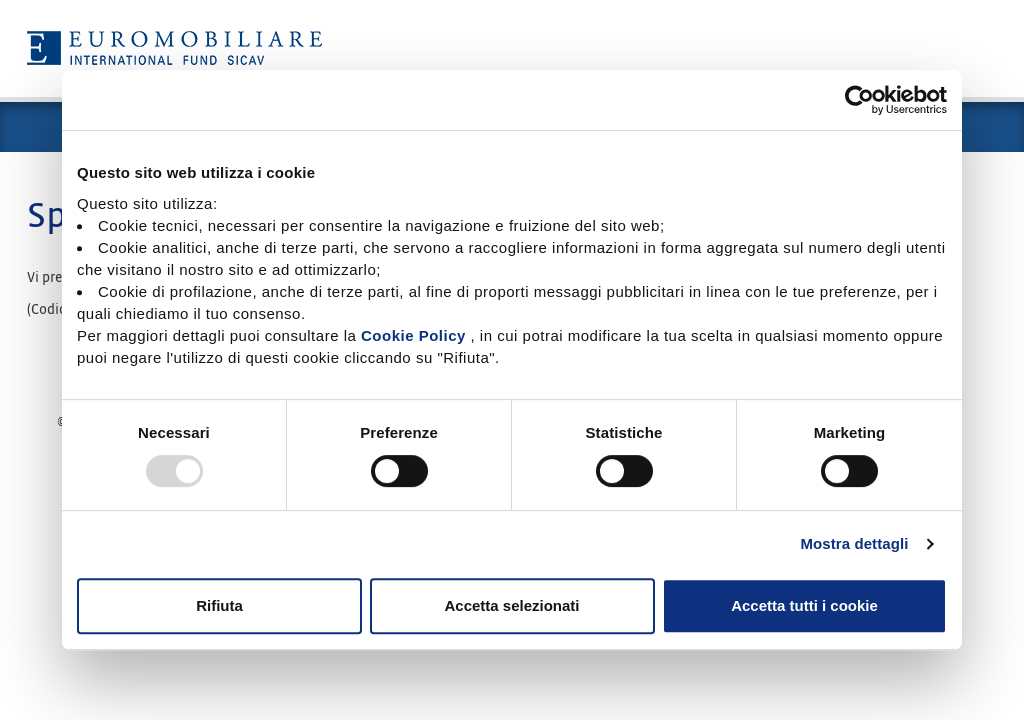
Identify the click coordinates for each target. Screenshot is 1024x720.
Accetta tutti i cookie (804, 605)
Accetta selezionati (511, 605)
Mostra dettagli (854, 543)
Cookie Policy (413, 335)
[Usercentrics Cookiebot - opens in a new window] (859, 100)
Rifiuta (219, 605)
